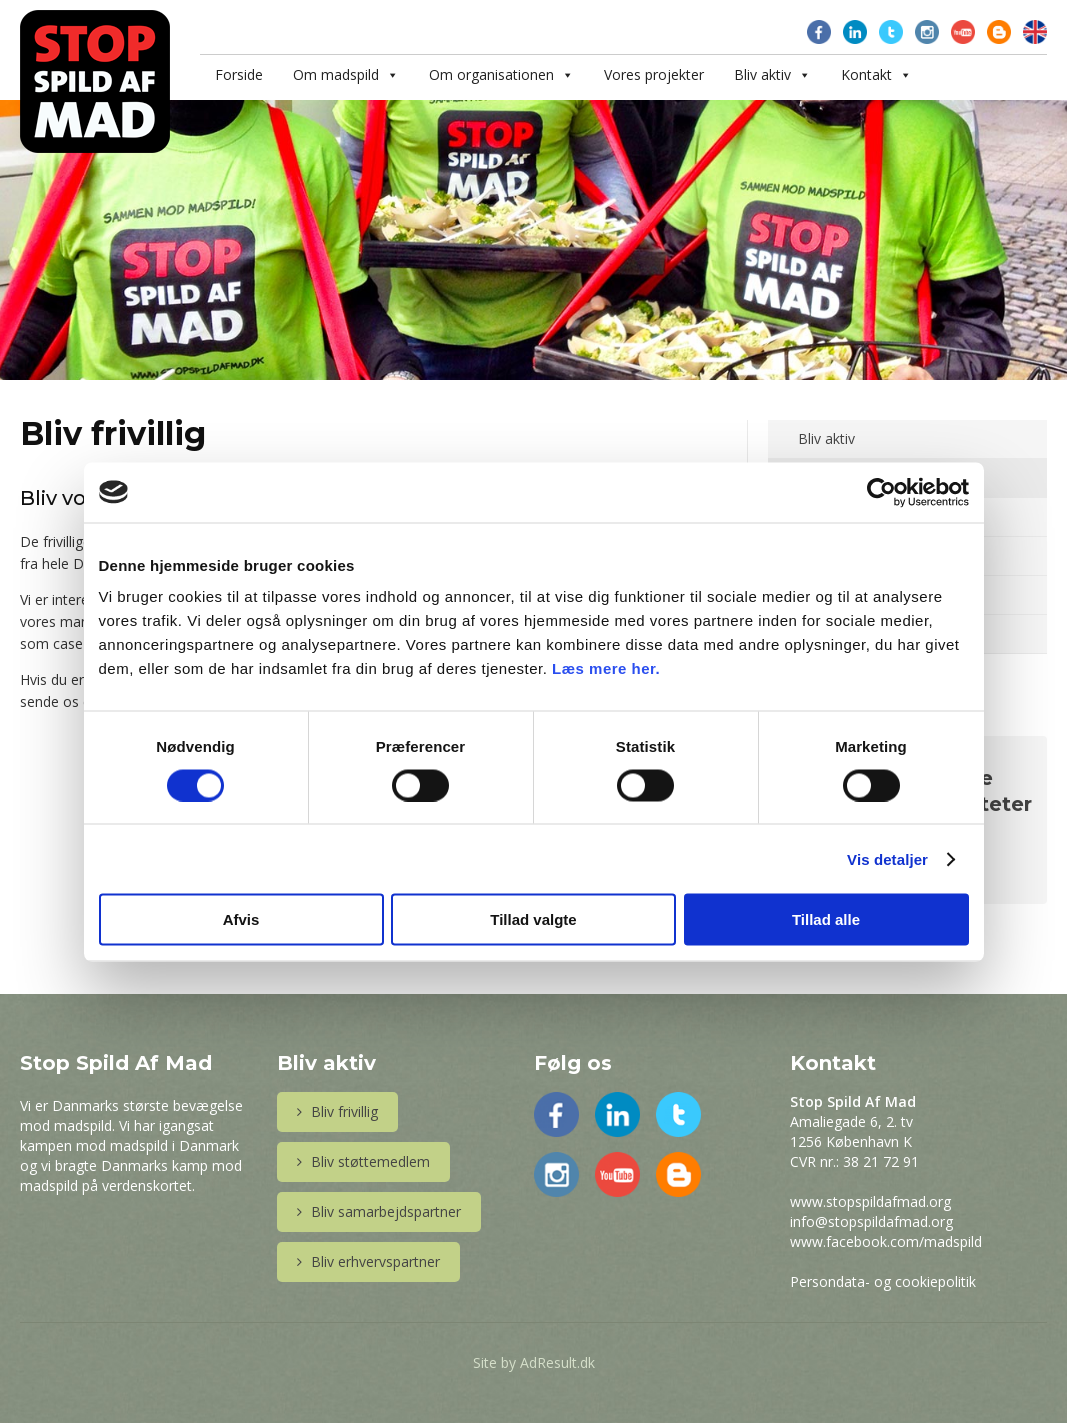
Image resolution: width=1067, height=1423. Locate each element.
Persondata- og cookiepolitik (883, 1281)
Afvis (241, 919)
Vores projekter (654, 74)
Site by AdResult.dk (534, 1362)
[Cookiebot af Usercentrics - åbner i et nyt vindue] (881, 492)
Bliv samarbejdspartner (379, 1211)
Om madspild (336, 74)
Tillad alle (826, 919)
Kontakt (866, 74)
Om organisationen (491, 74)
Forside (239, 74)
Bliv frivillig (337, 1111)
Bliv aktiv (762, 74)
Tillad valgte (533, 919)
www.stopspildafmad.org (870, 1201)
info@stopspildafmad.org (871, 1221)
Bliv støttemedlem (363, 1161)
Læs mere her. (606, 668)
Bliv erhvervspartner (368, 1261)
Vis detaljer (887, 858)
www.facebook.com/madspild (886, 1241)
